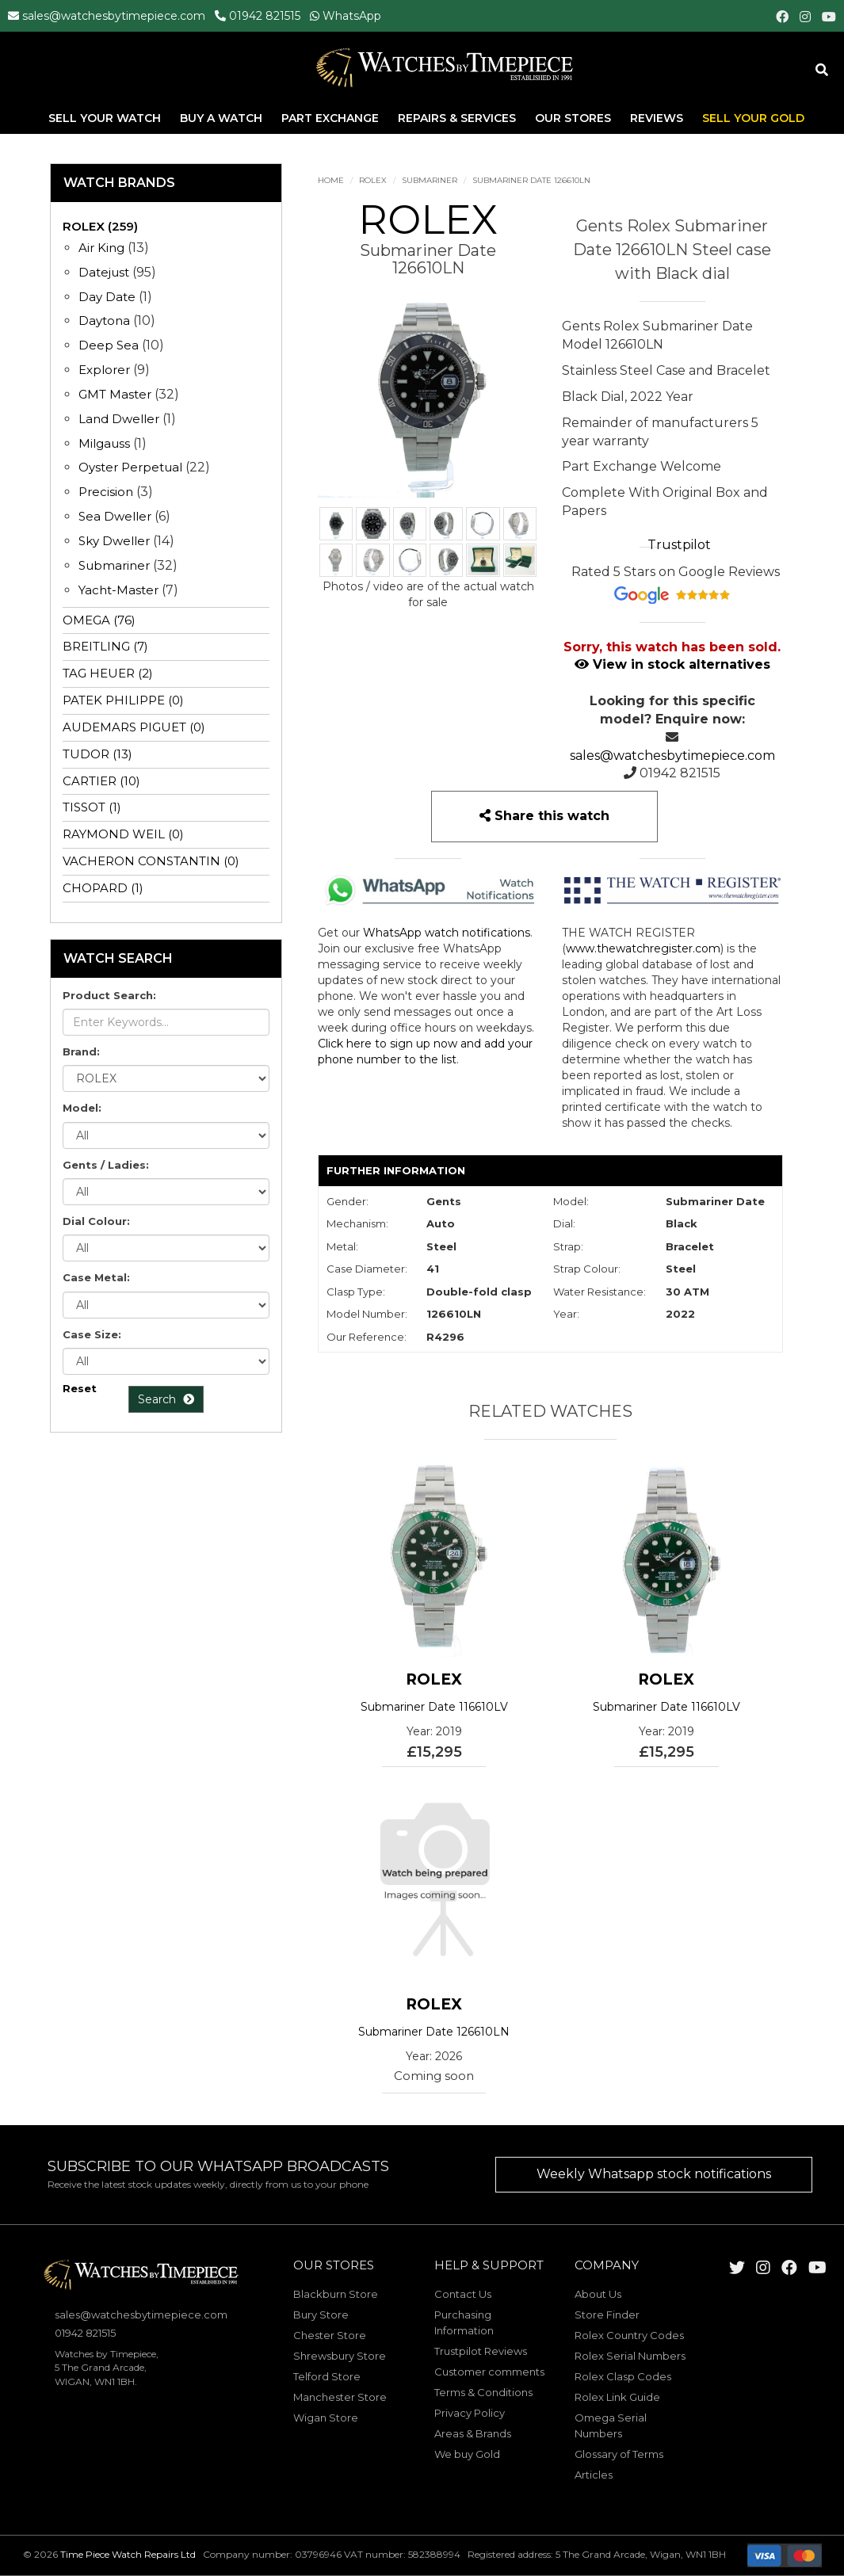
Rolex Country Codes (629, 2335)
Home (331, 180)
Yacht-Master (118, 589)
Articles (594, 2474)
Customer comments (489, 2371)
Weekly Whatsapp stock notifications (654, 2173)
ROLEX (373, 180)
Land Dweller (120, 418)
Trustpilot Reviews (480, 2351)
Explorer (104, 369)
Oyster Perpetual (130, 467)
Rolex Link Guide (617, 2397)
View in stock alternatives (672, 664)
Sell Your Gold (753, 118)
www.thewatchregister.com (643, 948)
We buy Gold (467, 2454)
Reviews (656, 118)
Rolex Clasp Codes (623, 2376)
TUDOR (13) (97, 753)
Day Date (107, 296)
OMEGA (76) (99, 620)
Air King (101, 247)
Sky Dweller (114, 540)
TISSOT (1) (92, 807)
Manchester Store (340, 2397)
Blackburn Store (335, 2294)
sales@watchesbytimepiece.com (113, 16)
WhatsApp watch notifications (446, 932)
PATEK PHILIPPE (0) (123, 700)
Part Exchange (331, 118)
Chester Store (329, 2335)
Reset (80, 1388)
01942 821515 (264, 16)
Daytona (104, 320)
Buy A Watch (222, 118)
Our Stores (573, 118)
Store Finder (607, 2314)
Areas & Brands (472, 2433)
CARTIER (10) (101, 780)
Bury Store (321, 2314)
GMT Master (114, 394)
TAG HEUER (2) (108, 673)
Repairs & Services (458, 118)
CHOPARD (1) (103, 887)
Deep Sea (108, 345)
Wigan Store (325, 2417)
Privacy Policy (469, 2412)
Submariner (429, 180)
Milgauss (104, 443)
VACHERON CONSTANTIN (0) (151, 860)
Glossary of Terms (619, 2454)
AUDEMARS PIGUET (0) (134, 727)
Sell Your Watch (106, 118)
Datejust (103, 272)
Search (166, 1399)
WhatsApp (352, 16)
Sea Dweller (114, 516)
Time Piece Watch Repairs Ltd (128, 2554)
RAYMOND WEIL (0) (123, 833)
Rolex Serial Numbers (630, 2355)
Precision (105, 491)
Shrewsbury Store (339, 2355)
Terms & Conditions (483, 2392)
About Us (598, 2294)
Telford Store (327, 2376)
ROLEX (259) (100, 226)
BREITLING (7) (105, 646)
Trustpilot (679, 544)
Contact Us (462, 2294)
